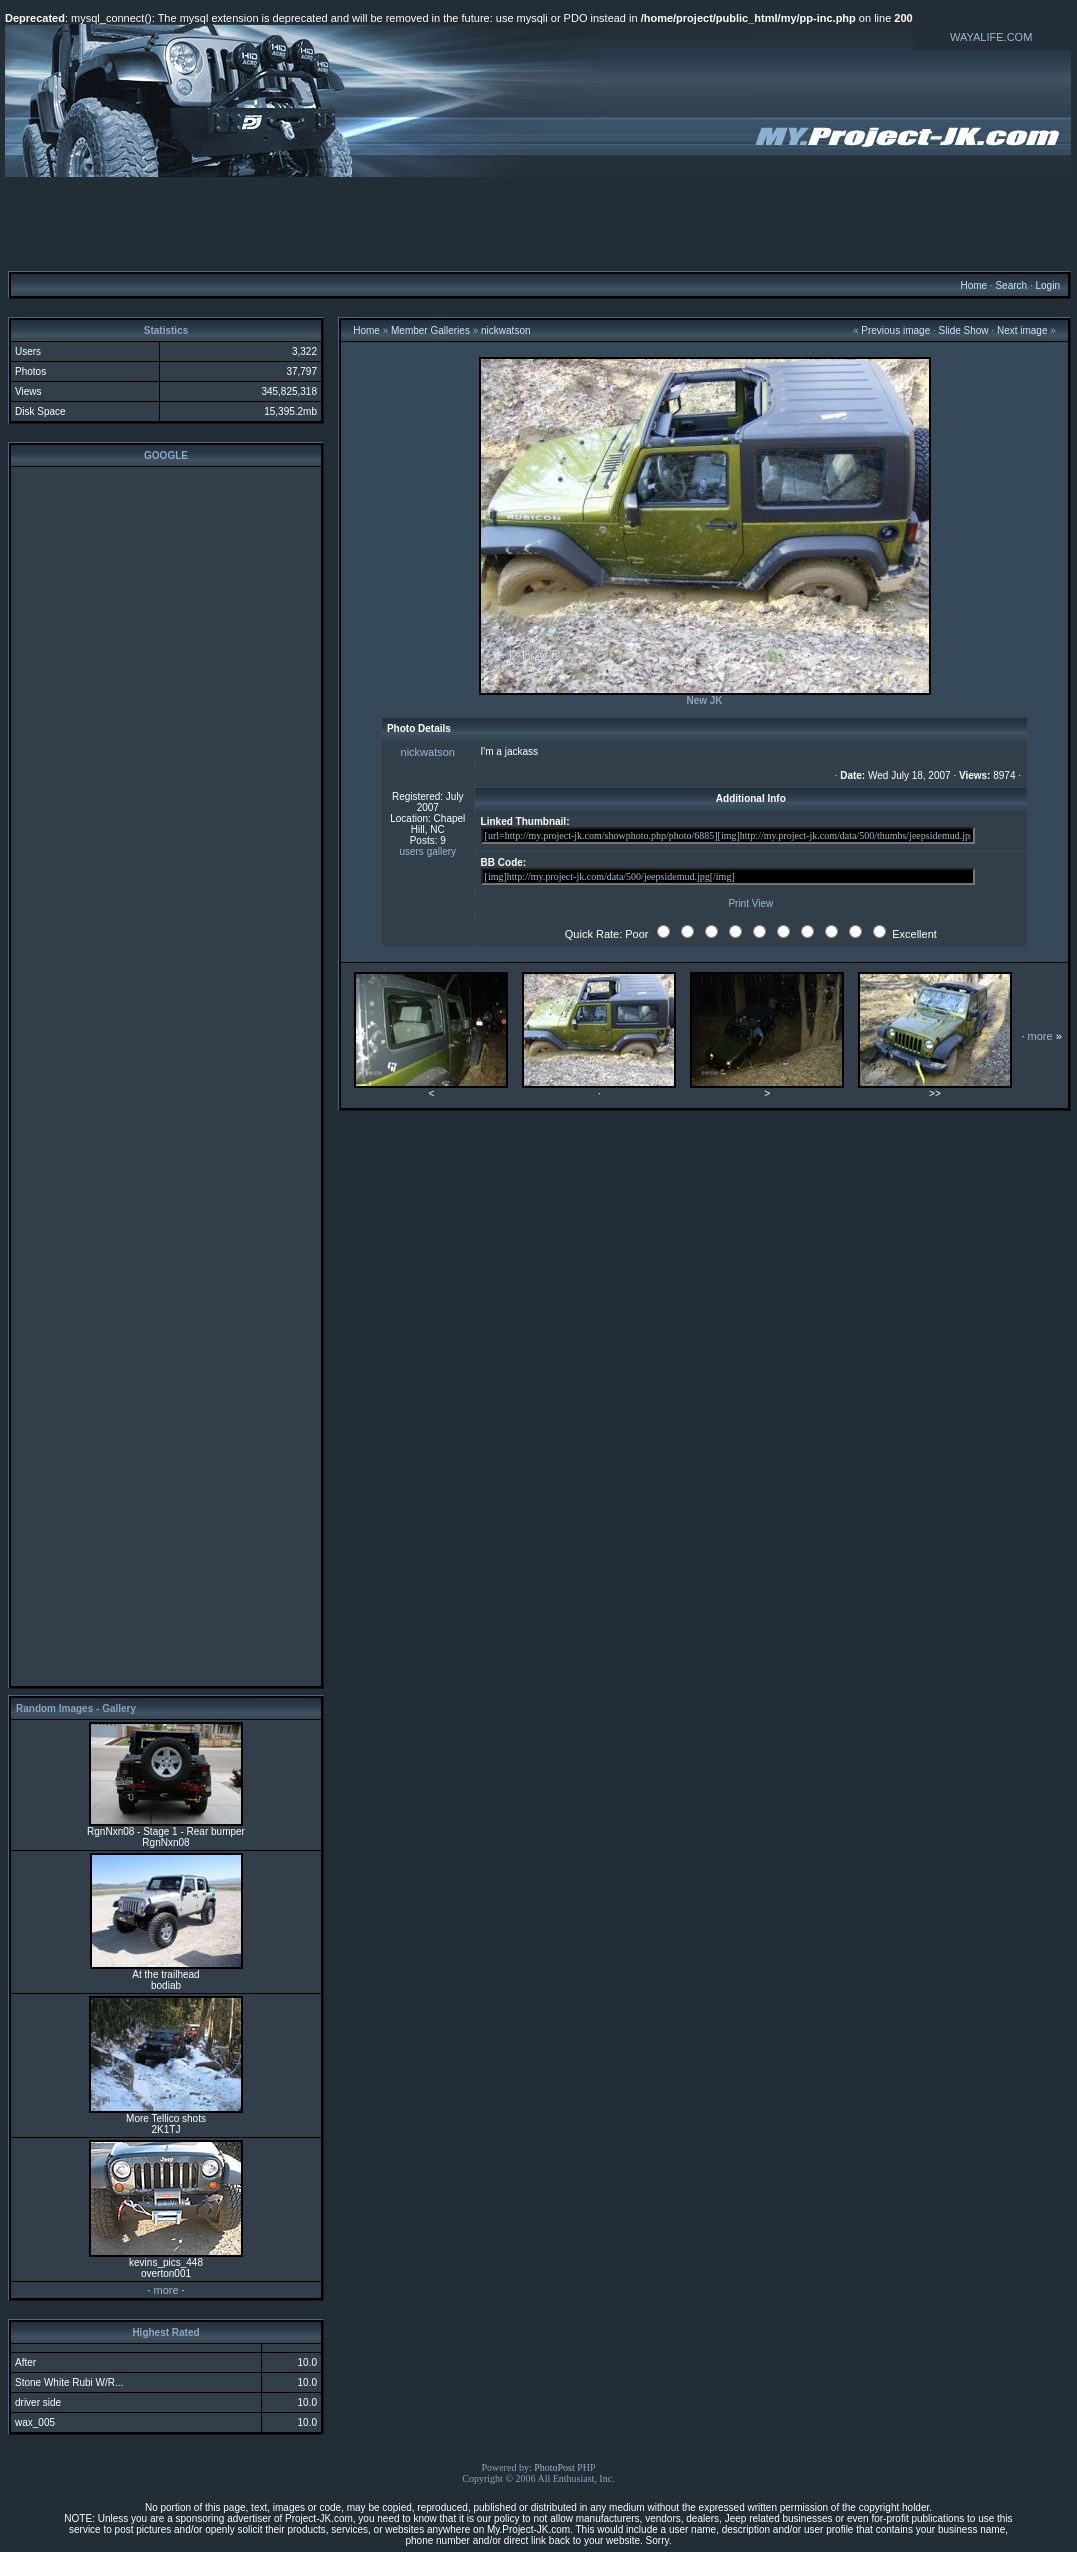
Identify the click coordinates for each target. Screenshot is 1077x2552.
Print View (750, 903)
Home (973, 285)
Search (1011, 285)
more (165, 2290)
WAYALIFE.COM (991, 37)
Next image (1022, 330)
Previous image (895, 330)
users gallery (427, 851)
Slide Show (964, 330)
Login (1047, 285)
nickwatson (505, 330)
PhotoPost (554, 2467)
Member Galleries (430, 330)
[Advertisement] (539, 223)
